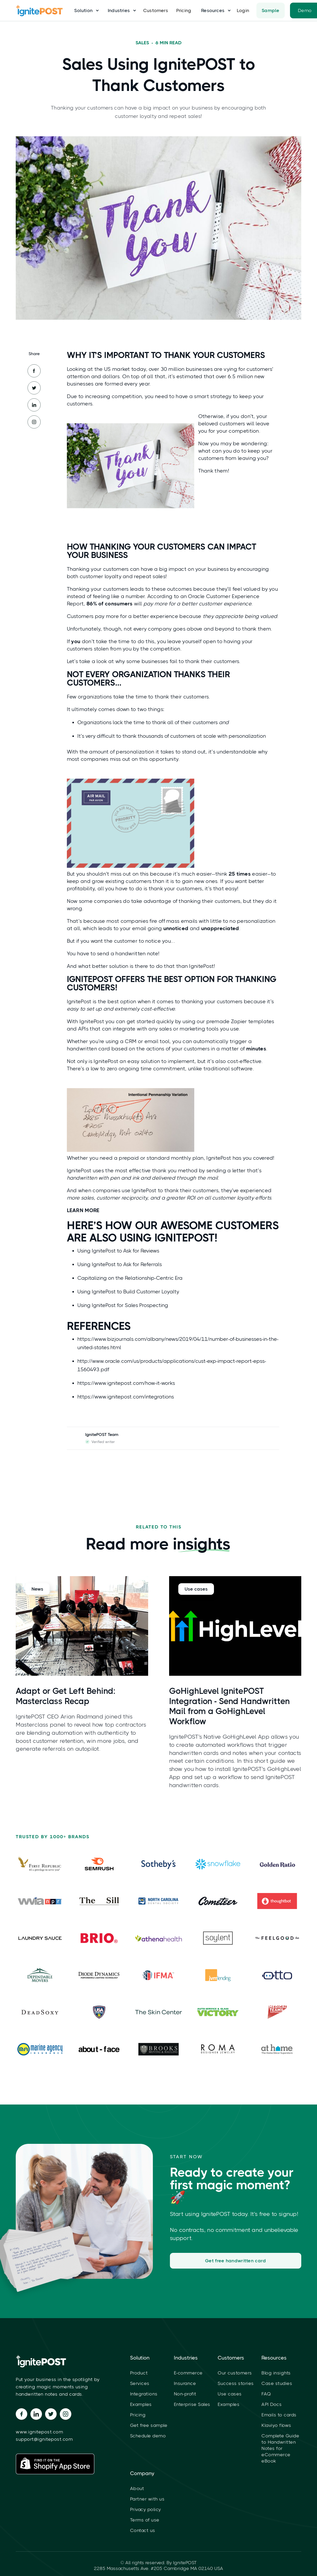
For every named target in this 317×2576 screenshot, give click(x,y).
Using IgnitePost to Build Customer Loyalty (128, 1292)
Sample (271, 10)
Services (139, 2383)
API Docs (271, 2404)
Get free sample (149, 2425)
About (137, 2488)
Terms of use (144, 2520)
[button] (84, 10)
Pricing (183, 10)
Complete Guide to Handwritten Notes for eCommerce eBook (280, 2448)
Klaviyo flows (276, 2425)
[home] (42, 10)
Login (243, 10)
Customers (155, 10)
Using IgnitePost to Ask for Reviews (118, 1251)
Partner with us (147, 2499)
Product (139, 2373)
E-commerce (188, 2373)
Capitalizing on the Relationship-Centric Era (129, 1278)
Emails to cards (279, 2414)
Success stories (236, 2383)
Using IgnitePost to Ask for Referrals (119, 1264)
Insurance (185, 2383)
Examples (141, 2404)
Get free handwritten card (236, 2260)
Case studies (276, 2383)
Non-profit (185, 2393)
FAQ (266, 2393)
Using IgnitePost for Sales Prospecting (122, 1305)
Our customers (235, 2373)
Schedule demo (148, 2435)
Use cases (230, 2393)
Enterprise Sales (192, 2404)
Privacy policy (145, 2509)
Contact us (142, 2530)
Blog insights (276, 2373)
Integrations (144, 2393)
